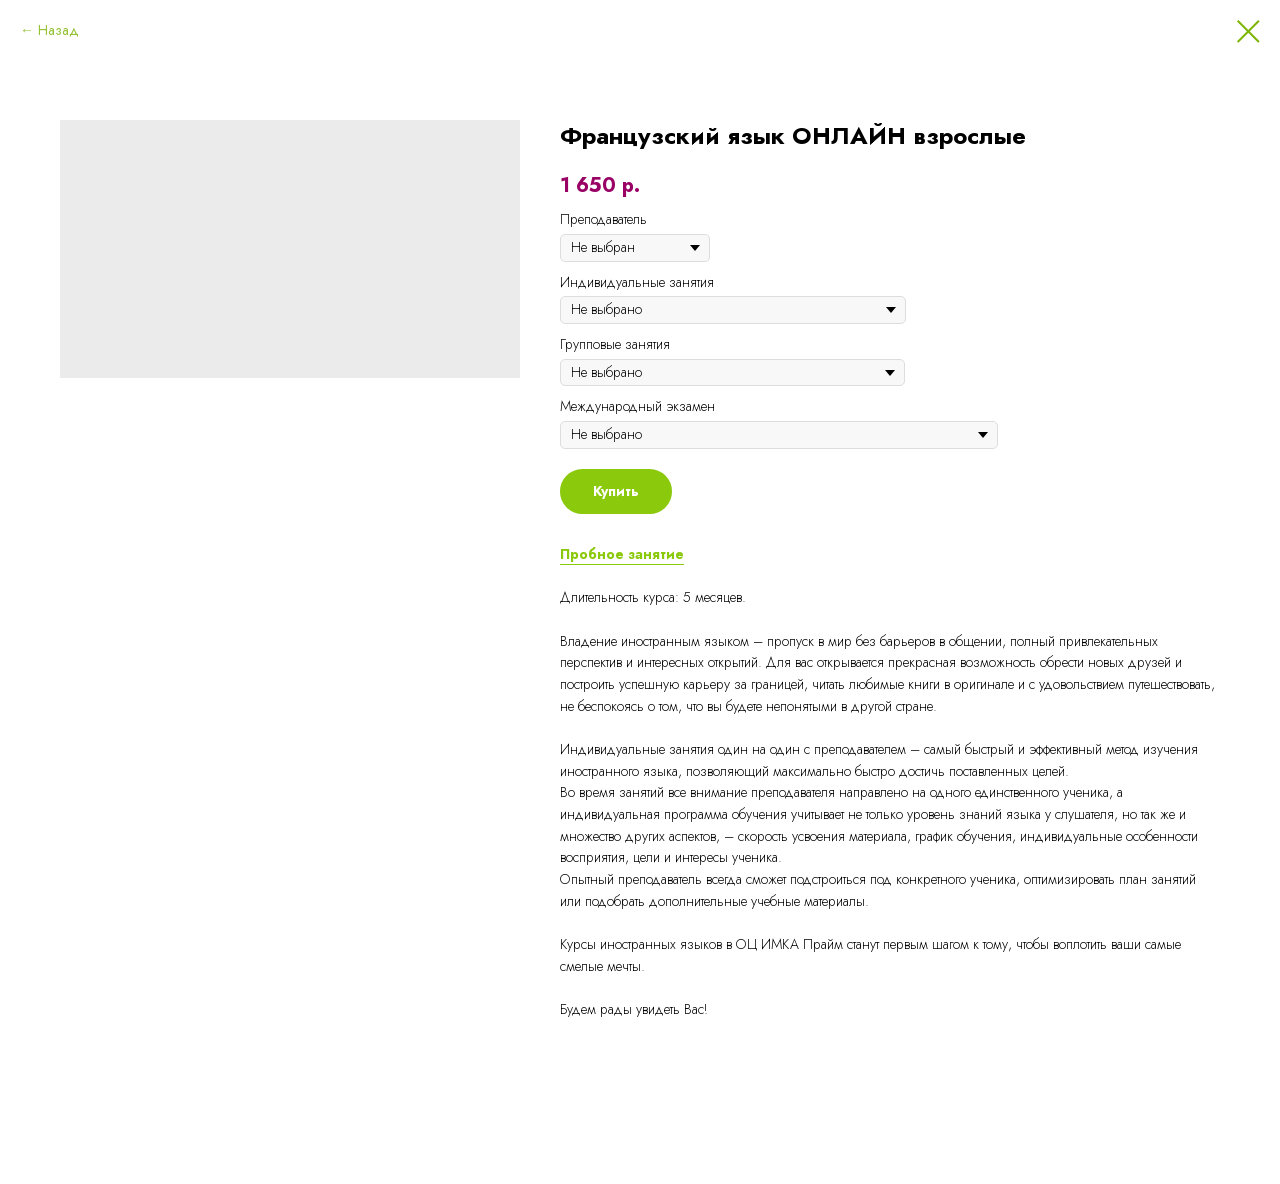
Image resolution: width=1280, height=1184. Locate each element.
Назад (58, 30)
